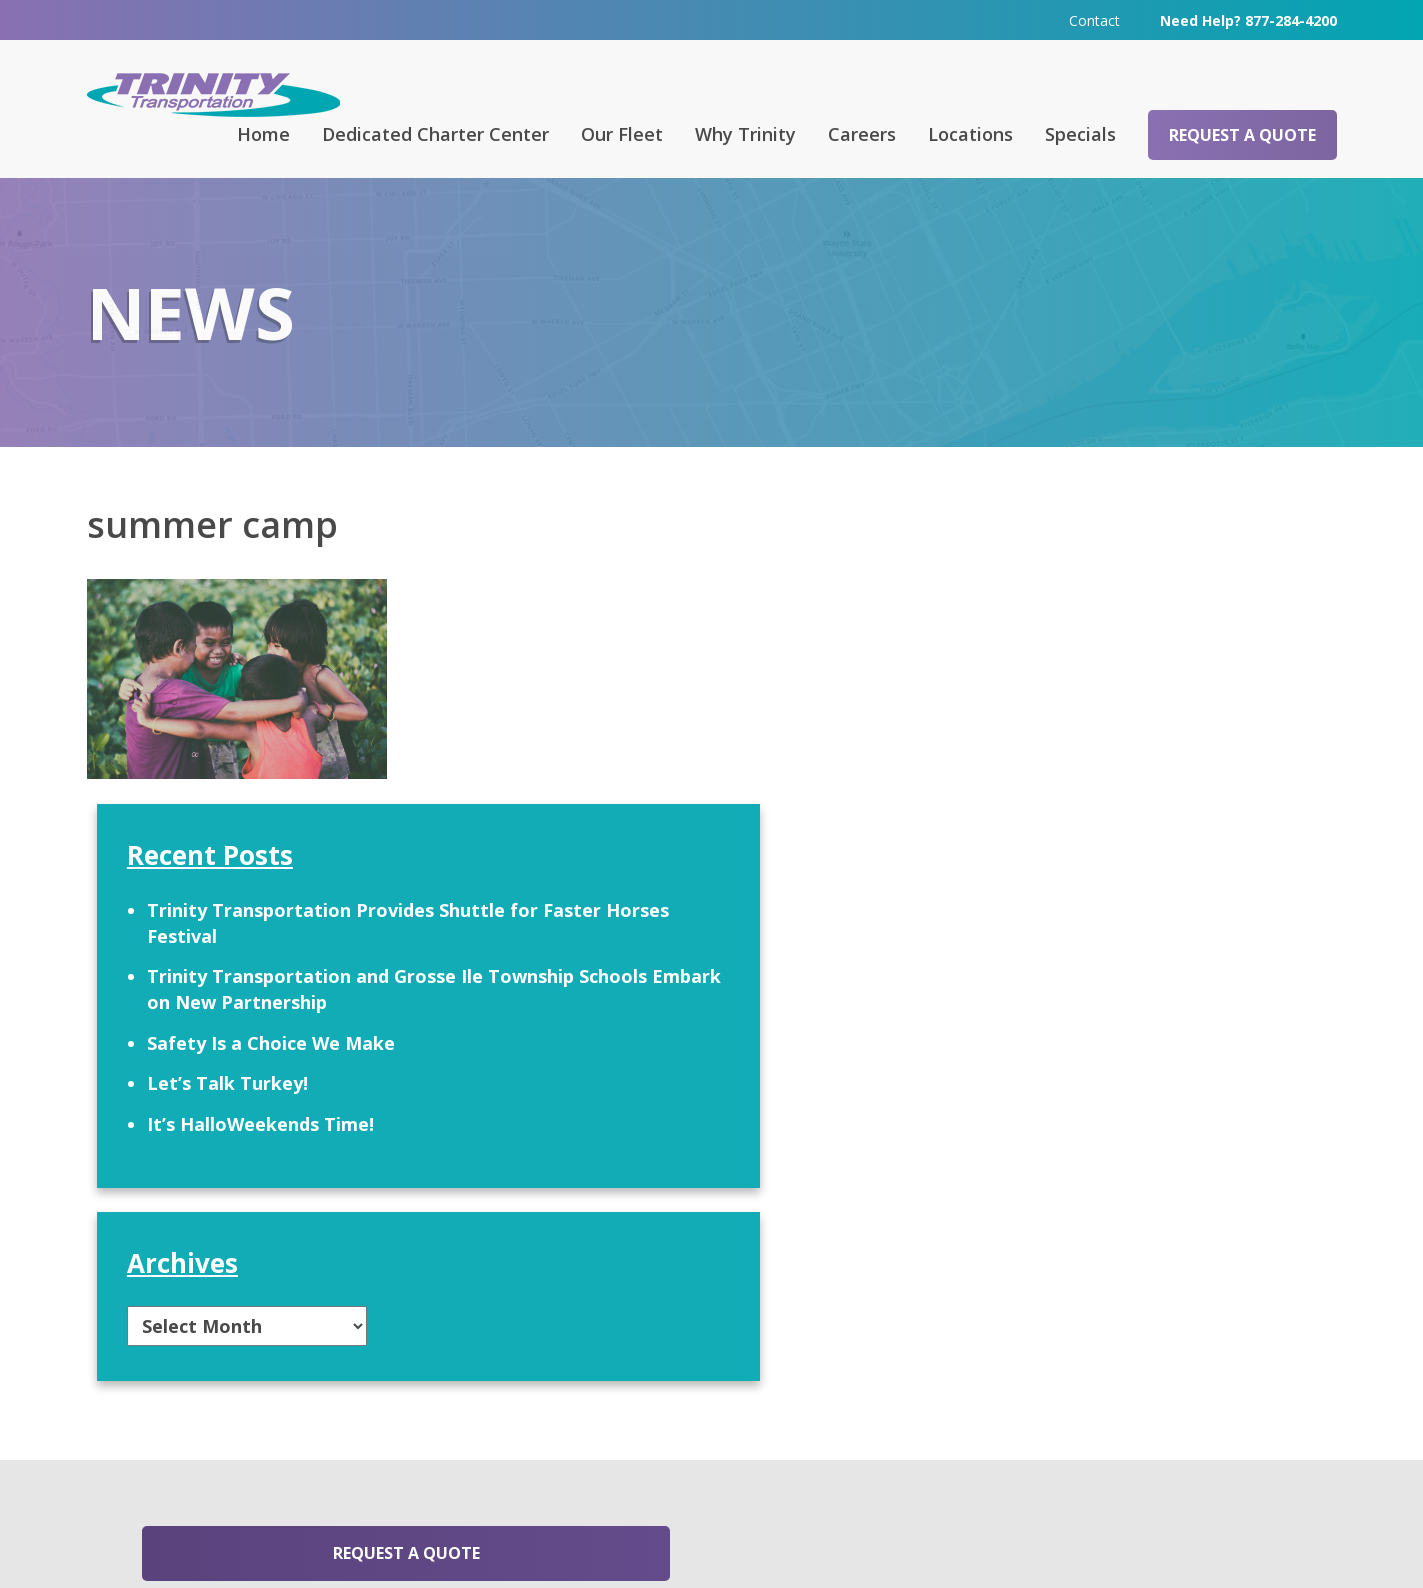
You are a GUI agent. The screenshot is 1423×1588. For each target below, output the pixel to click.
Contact (1094, 19)
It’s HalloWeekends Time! (1098, 881)
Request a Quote (1242, 134)
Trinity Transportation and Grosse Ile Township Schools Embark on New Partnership (1139, 732)
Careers (862, 133)
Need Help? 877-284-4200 (1248, 19)
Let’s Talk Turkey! (1065, 840)
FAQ (481, 1313)
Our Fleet (622, 133)
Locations (970, 133)
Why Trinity (745, 133)
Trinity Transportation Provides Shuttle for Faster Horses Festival (1137, 654)
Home (263, 133)
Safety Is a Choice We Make (1109, 799)
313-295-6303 (514, 1460)
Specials (1080, 133)
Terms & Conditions (963, 1544)
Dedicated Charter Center (435, 133)
